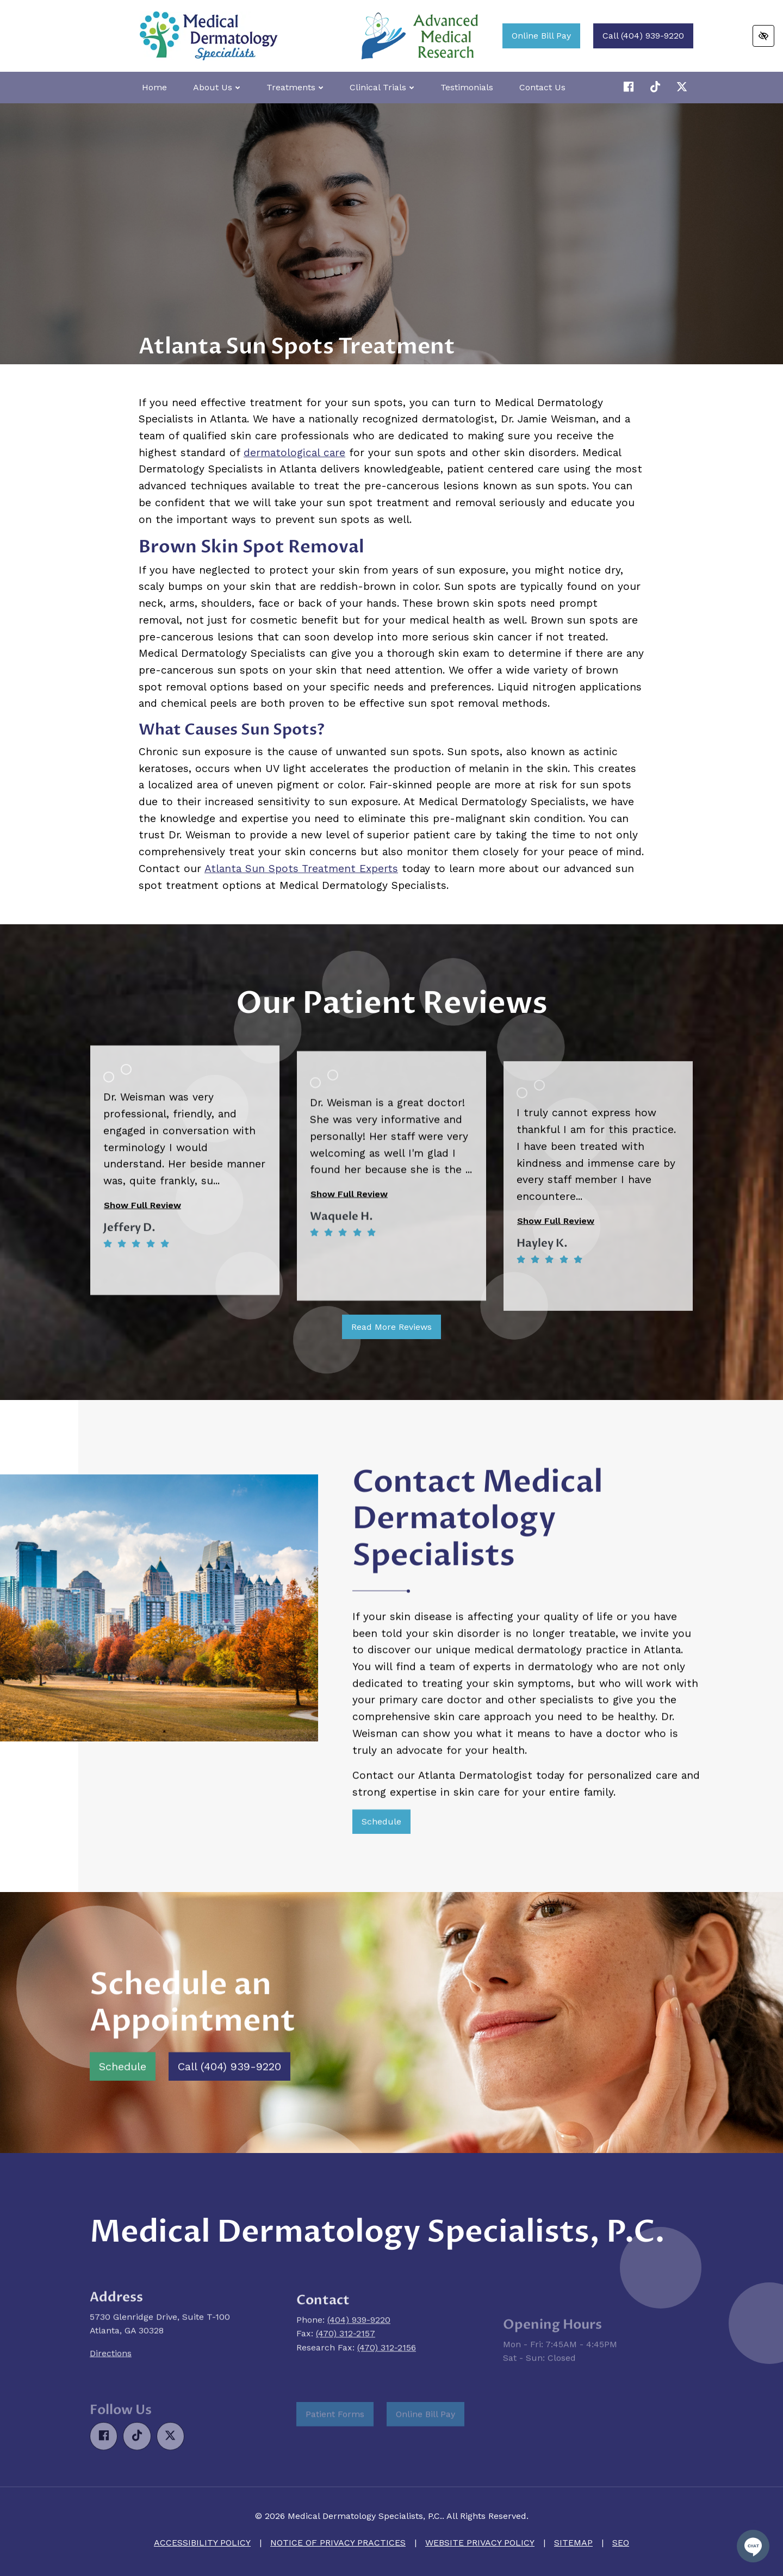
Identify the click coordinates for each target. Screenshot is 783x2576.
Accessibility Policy (202, 2542)
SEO (620, 2542)
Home (154, 87)
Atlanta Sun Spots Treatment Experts (301, 868)
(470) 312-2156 (386, 2394)
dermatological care (294, 452)
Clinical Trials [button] (382, 87)
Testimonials (466, 87)
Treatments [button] (295, 87)
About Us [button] (216, 87)
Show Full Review (142, 1281)
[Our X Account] (657, 87)
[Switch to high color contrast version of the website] (763, 36)
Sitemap (573, 2542)
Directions (111, 2406)
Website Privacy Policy (480, 2542)
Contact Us (542, 87)
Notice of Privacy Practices (338, 2542)
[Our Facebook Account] (630, 87)
